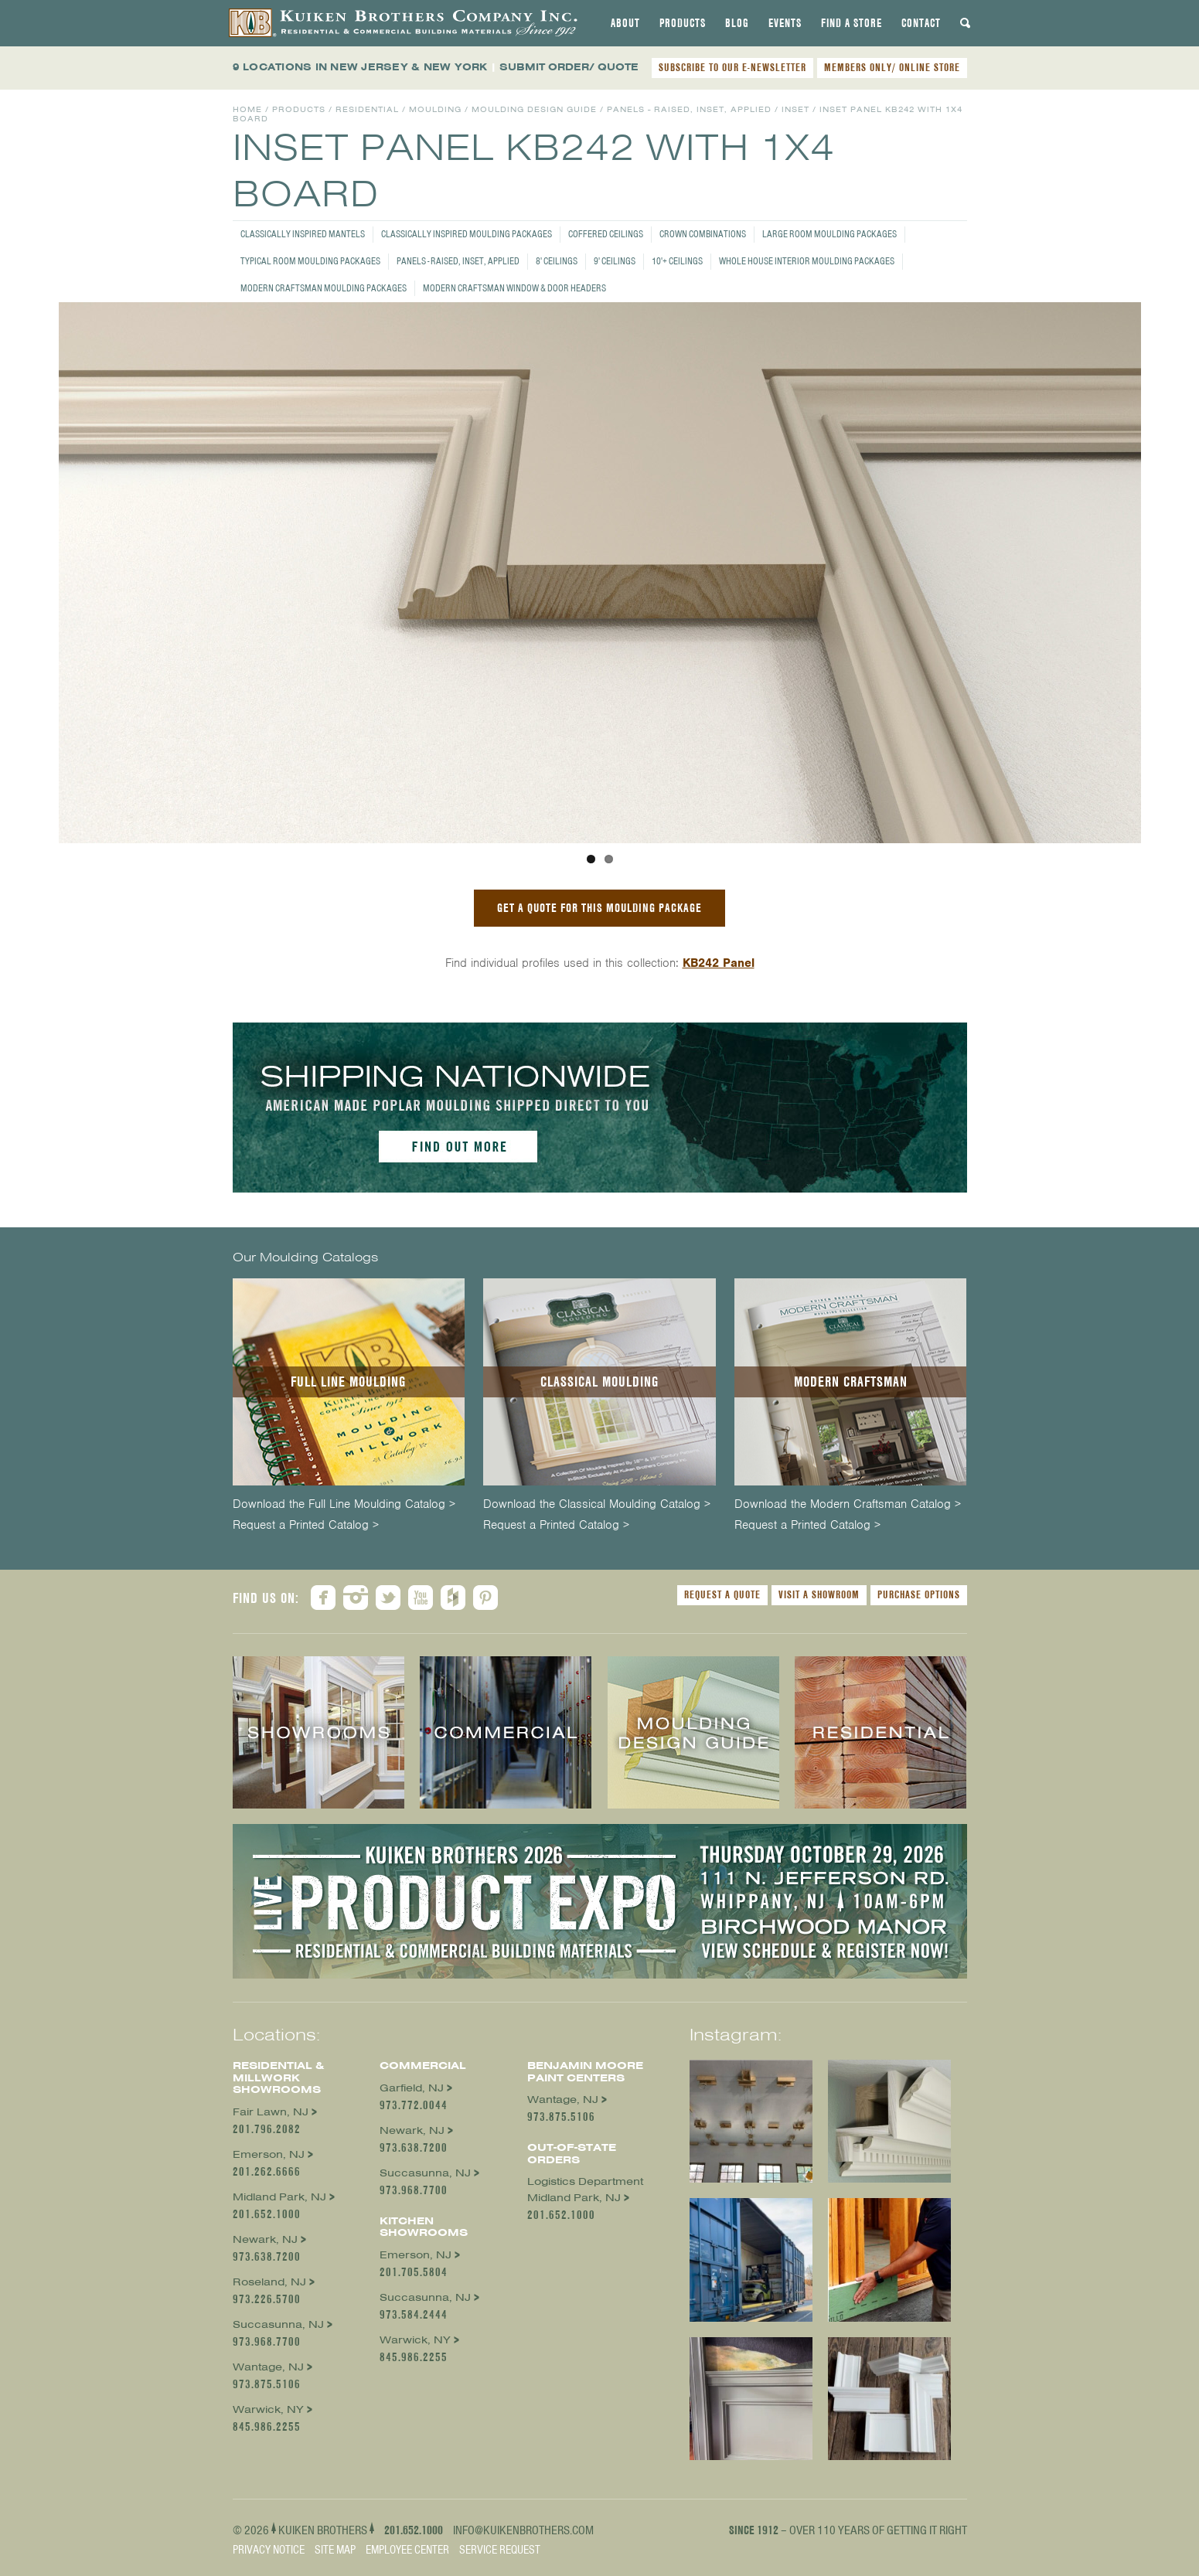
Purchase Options (918, 1594)
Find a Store (851, 23)
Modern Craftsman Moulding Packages (323, 287)
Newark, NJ (265, 2239)
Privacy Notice (269, 2549)
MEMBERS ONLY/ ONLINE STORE (892, 67)
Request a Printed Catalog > (306, 1525)
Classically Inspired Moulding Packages (466, 233)
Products (682, 23)
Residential (367, 109)
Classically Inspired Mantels (302, 233)
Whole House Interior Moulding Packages (806, 260)
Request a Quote (722, 1594)
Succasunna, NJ (278, 2324)
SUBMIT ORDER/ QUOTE (569, 67)
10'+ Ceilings (677, 260)
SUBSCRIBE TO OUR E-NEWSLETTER (732, 67)
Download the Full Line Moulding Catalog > (344, 1504)
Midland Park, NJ (279, 2196)
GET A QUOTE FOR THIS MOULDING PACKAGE (599, 908)
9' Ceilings (614, 260)
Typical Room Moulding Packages (310, 260)
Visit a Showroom (819, 1594)
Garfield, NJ (412, 2087)
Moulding (435, 109)
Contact (921, 23)
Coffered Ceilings (605, 233)
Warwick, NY (268, 2409)
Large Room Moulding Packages (829, 233)
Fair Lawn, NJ (270, 2111)
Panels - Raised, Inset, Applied (458, 260)
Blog (737, 23)
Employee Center (407, 2549)
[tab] (625, 23)
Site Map (335, 2549)
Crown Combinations (702, 233)
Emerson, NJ (269, 2154)
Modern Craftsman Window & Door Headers (514, 287)
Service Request (499, 2549)
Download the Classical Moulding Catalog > (596, 1504)
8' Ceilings (556, 260)
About (625, 23)
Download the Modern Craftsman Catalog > (847, 1504)
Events (785, 23)
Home (247, 109)
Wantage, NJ (268, 2367)
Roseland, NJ (269, 2281)
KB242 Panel (718, 963)
